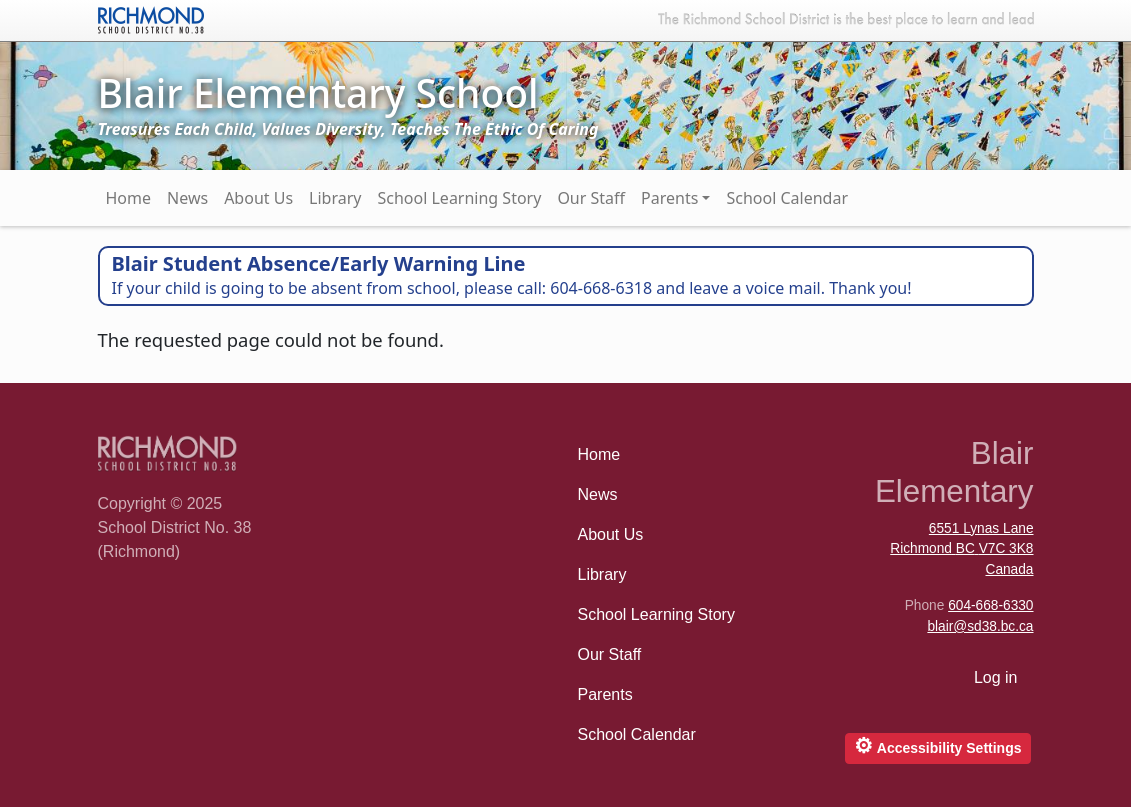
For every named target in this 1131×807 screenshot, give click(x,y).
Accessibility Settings (937, 745)
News (187, 198)
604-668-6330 (990, 605)
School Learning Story (459, 198)
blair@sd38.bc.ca (980, 626)
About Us (258, 198)
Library (335, 198)
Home (129, 198)
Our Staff (591, 198)
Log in (996, 677)
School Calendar (787, 198)
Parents (669, 198)
